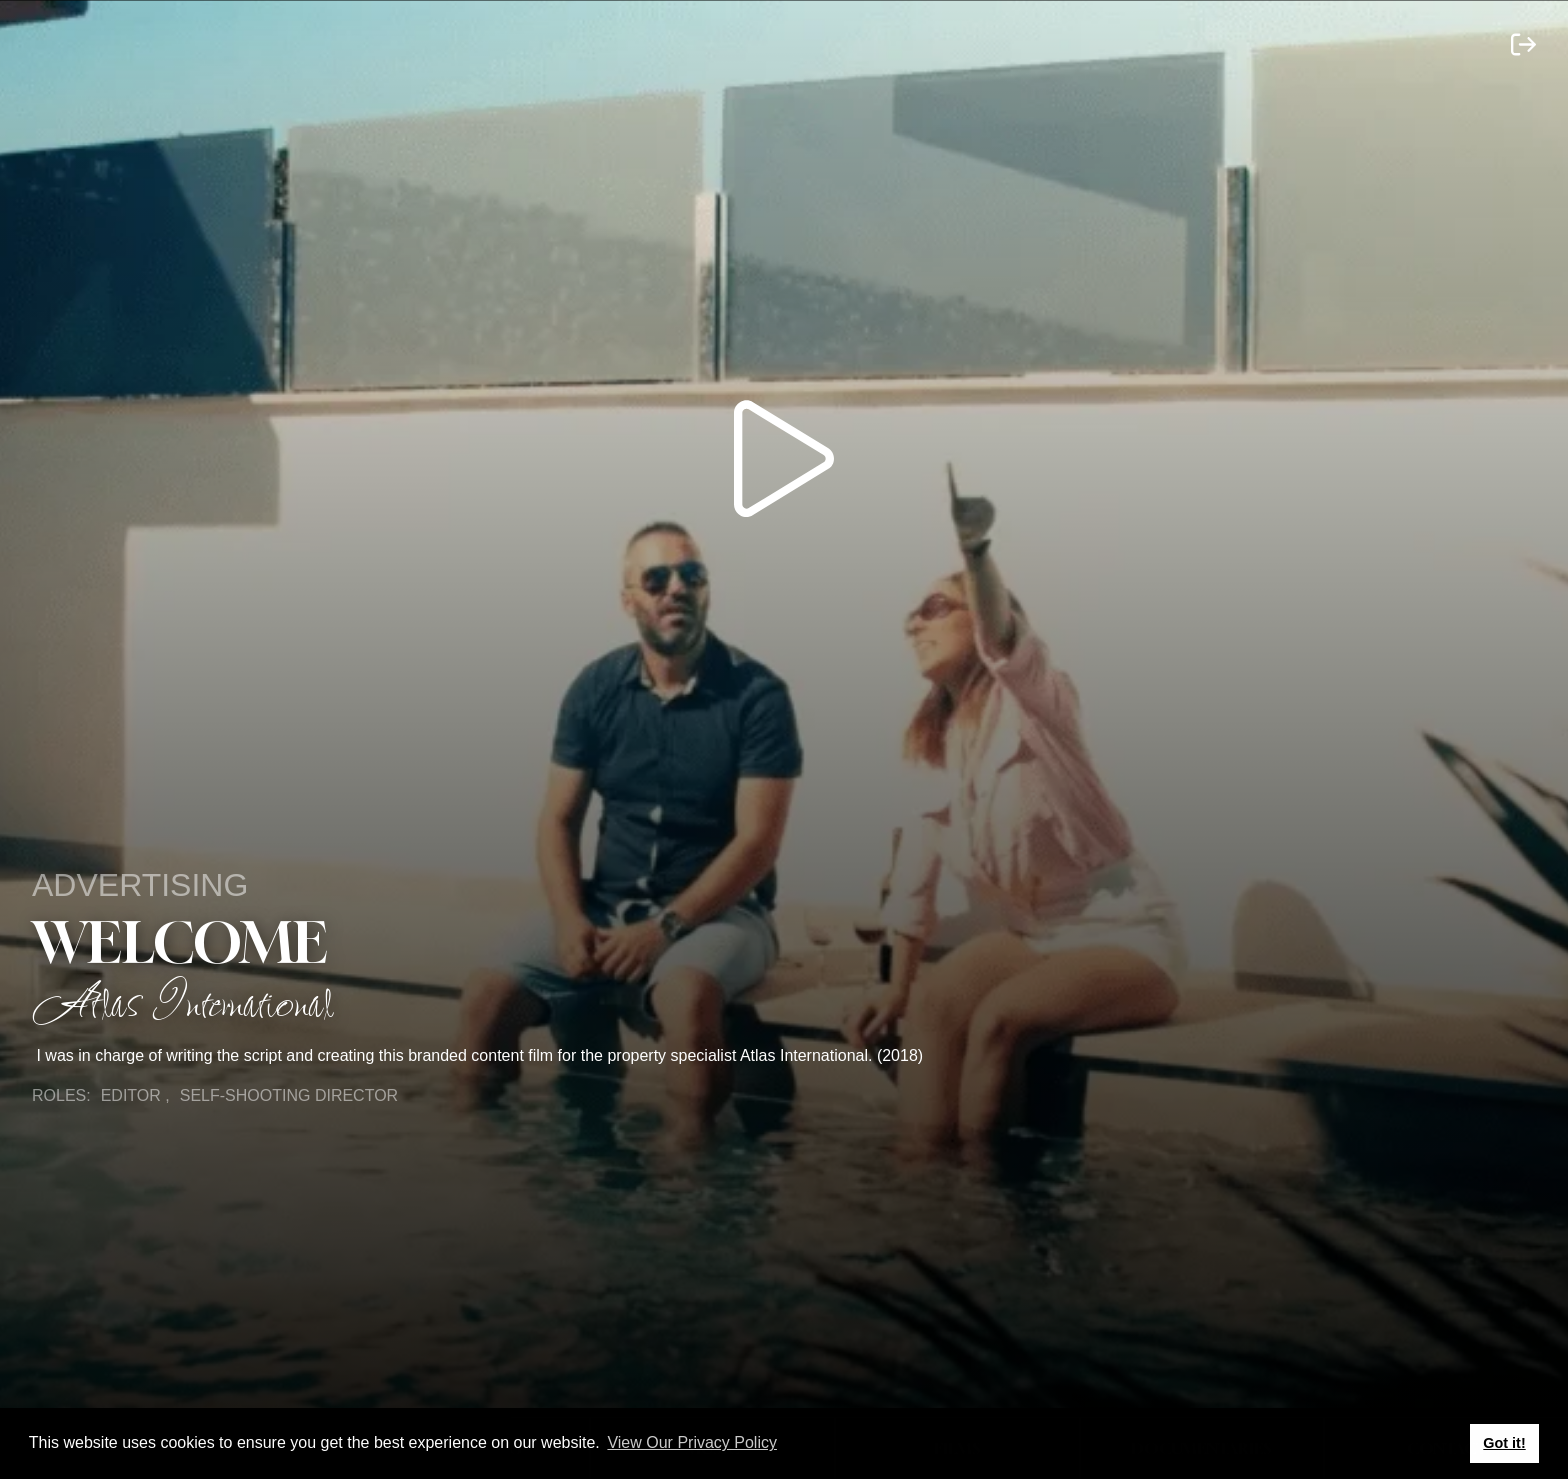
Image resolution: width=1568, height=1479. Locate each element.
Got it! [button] (1504, 1443)
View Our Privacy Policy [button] (692, 1442)
